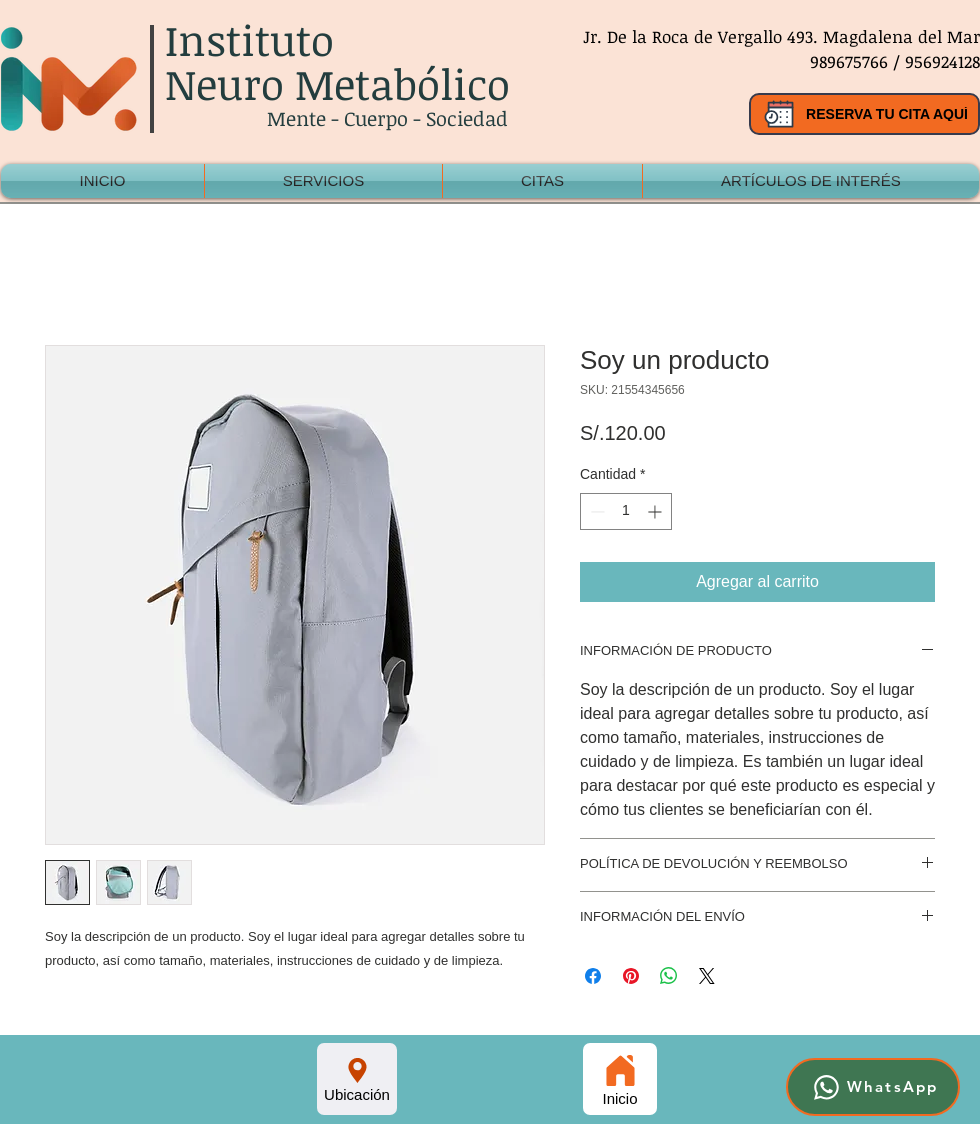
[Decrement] (595, 511)
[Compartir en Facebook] (593, 976)
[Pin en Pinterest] (631, 976)
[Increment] (656, 511)
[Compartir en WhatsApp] (669, 976)
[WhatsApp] (873, 1087)
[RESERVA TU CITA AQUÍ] (864, 114)
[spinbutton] (626, 511)
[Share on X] (707, 976)
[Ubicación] (357, 1079)
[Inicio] (620, 1079)
